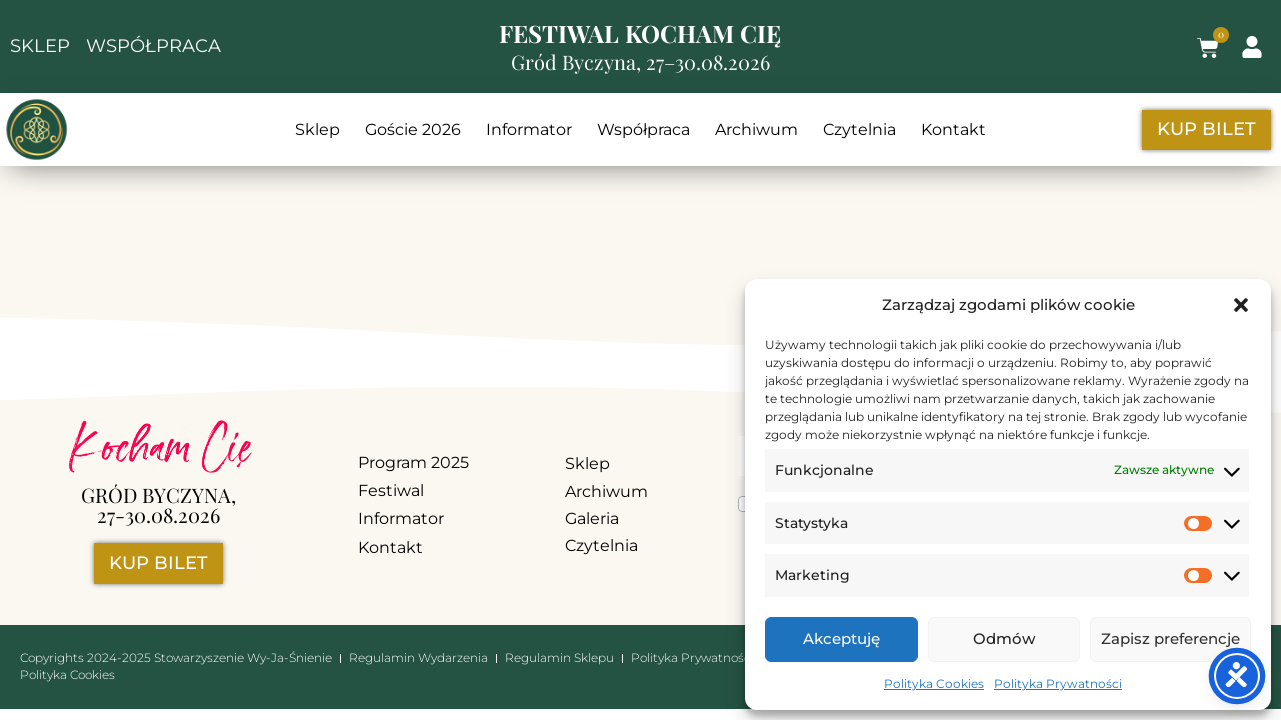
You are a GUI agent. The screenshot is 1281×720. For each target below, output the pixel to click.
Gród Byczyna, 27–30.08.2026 (640, 61)
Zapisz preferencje (1170, 638)
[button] (1241, 305)
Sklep (317, 129)
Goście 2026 (413, 129)
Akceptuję (841, 638)
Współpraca (643, 129)
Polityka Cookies (934, 683)
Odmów (1004, 638)
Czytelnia (859, 129)
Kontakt (953, 129)
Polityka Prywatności (1058, 683)
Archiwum (756, 129)
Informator (529, 129)
